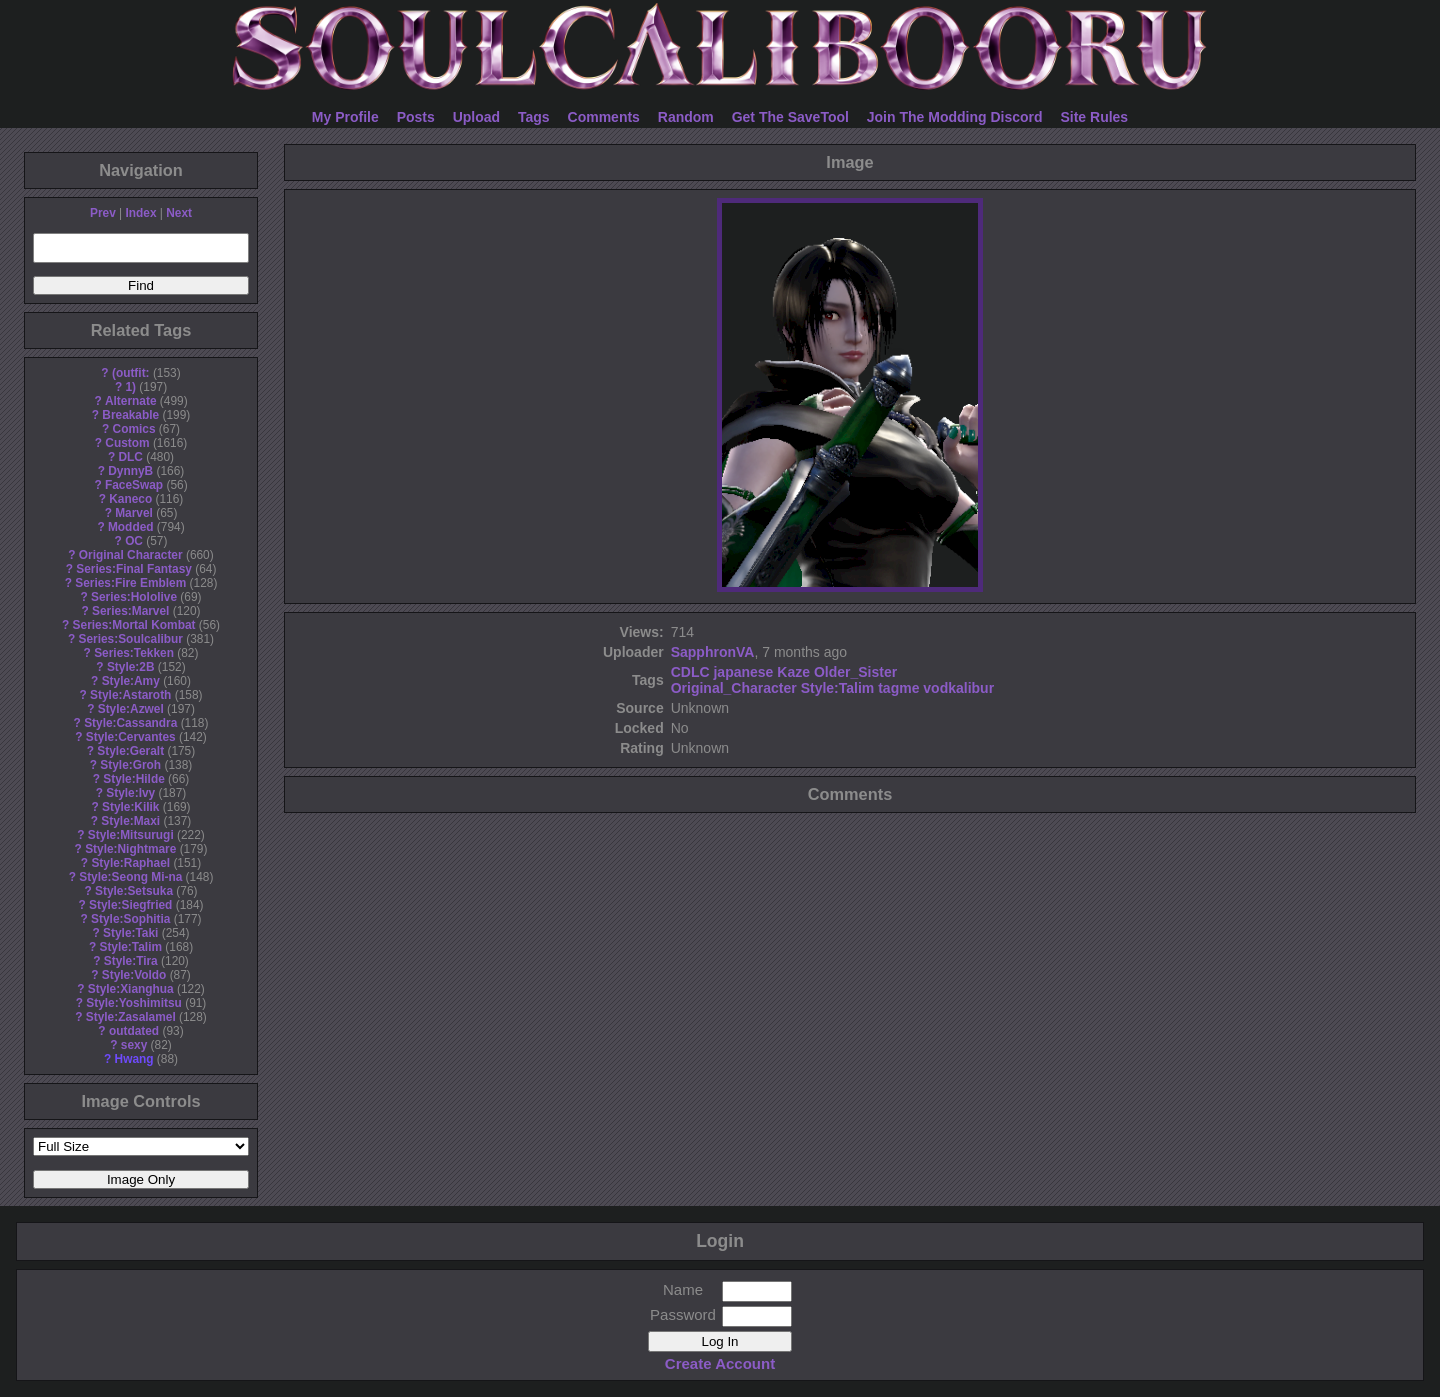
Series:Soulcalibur (131, 639)
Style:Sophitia (130, 919)
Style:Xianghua (131, 989)
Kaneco (130, 499)
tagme (898, 688)
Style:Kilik (131, 807)
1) (130, 387)
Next (179, 213)
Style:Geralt (130, 751)
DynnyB (130, 471)
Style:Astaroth (130, 695)
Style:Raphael (130, 863)
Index (140, 213)
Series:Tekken (134, 653)
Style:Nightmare (130, 849)
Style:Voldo (134, 975)
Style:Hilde (133, 779)
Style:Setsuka (134, 891)
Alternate (131, 401)
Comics (134, 429)
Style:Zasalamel (131, 1017)
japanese (743, 672)
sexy (134, 1045)
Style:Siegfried (130, 905)
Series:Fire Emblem (130, 583)
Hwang (134, 1059)
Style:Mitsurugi (131, 835)
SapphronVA (713, 652)
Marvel (134, 513)
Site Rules (1094, 117)
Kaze (793, 672)
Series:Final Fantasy (134, 569)
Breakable (130, 415)
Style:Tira (131, 961)
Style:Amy (131, 681)
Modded (131, 527)
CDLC (690, 672)
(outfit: (131, 373)
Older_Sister (855, 672)
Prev (103, 213)
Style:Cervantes (131, 737)
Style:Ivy (130, 793)
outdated (134, 1031)
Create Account (720, 1363)
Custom (127, 443)
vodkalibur (958, 688)
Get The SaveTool (790, 117)
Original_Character (734, 688)
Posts (416, 117)
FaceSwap (134, 485)
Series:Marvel (130, 611)
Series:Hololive (134, 597)
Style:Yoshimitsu (134, 1003)
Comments (604, 117)
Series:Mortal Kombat (134, 625)
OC (134, 541)
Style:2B (131, 667)
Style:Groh (130, 765)
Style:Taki (130, 933)
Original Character (131, 555)
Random (686, 117)
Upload (476, 117)
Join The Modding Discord (955, 117)
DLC (131, 457)
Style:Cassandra (130, 723)
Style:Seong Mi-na (130, 877)
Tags (534, 117)
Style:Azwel (131, 709)
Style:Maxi (130, 821)
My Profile (345, 117)
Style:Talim (130, 947)
